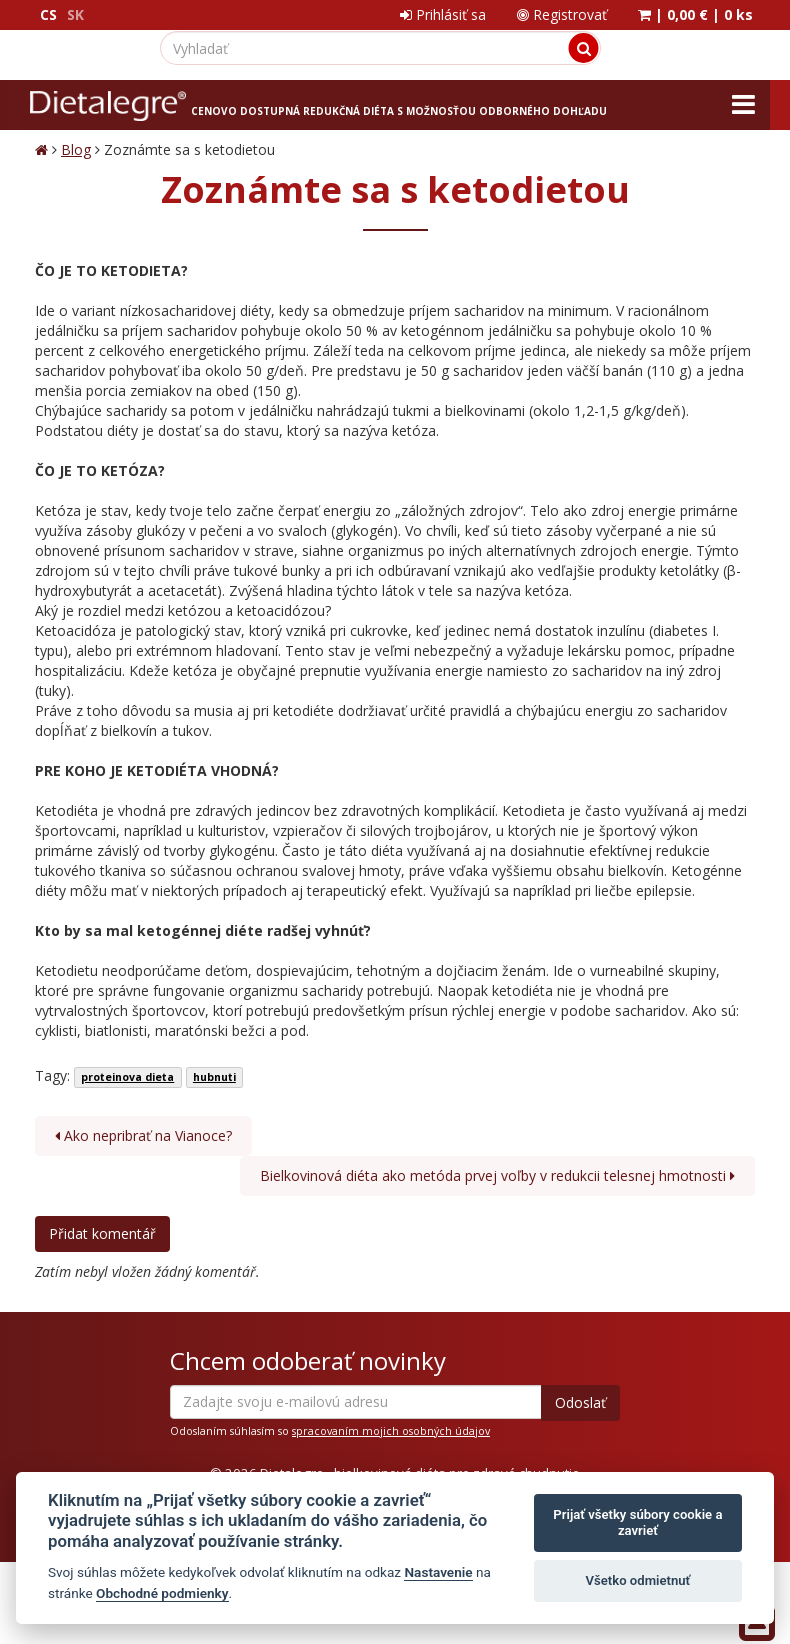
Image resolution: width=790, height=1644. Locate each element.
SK (75, 14)
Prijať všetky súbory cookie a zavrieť (637, 1522)
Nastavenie (438, 1572)
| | (695, 14)
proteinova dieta (127, 1077)
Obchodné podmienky (162, 1593)
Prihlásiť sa (443, 14)
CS (48, 14)
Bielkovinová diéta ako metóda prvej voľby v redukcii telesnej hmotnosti (497, 1175)
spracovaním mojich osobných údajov (391, 1431)
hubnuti (214, 1077)
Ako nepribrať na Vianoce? (143, 1135)
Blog (76, 149)
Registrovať (562, 14)
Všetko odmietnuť (638, 1580)
